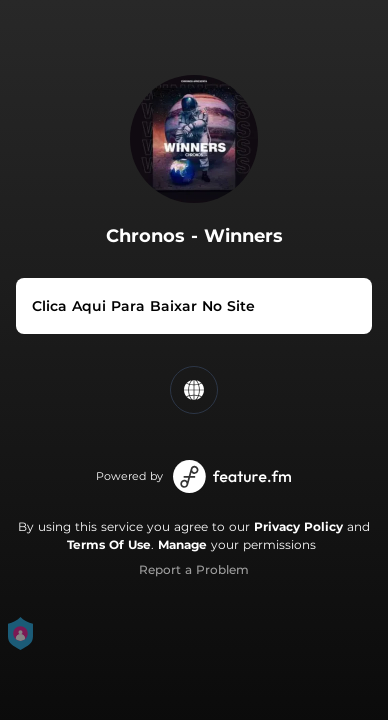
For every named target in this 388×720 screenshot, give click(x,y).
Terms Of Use (109, 544)
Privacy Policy (298, 526)
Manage (182, 544)
